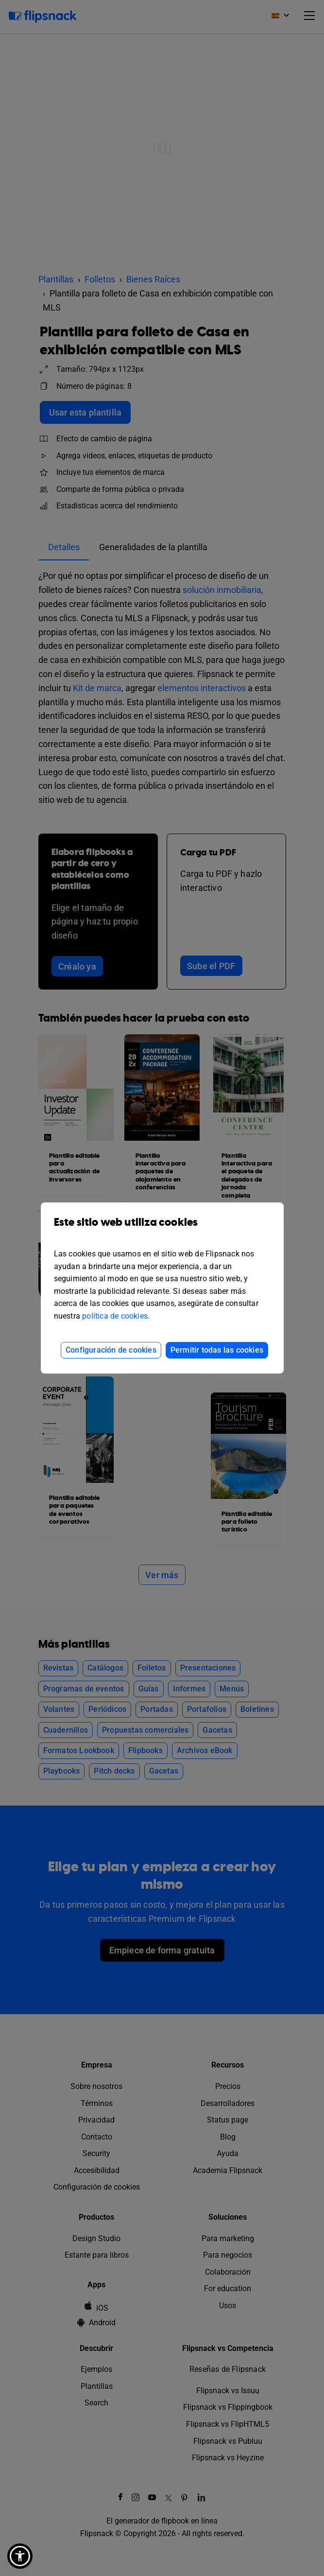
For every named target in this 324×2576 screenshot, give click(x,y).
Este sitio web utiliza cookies (162, 1229)
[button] (20, 2556)
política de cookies (115, 1316)
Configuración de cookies (111, 1350)
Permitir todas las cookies (217, 1350)
